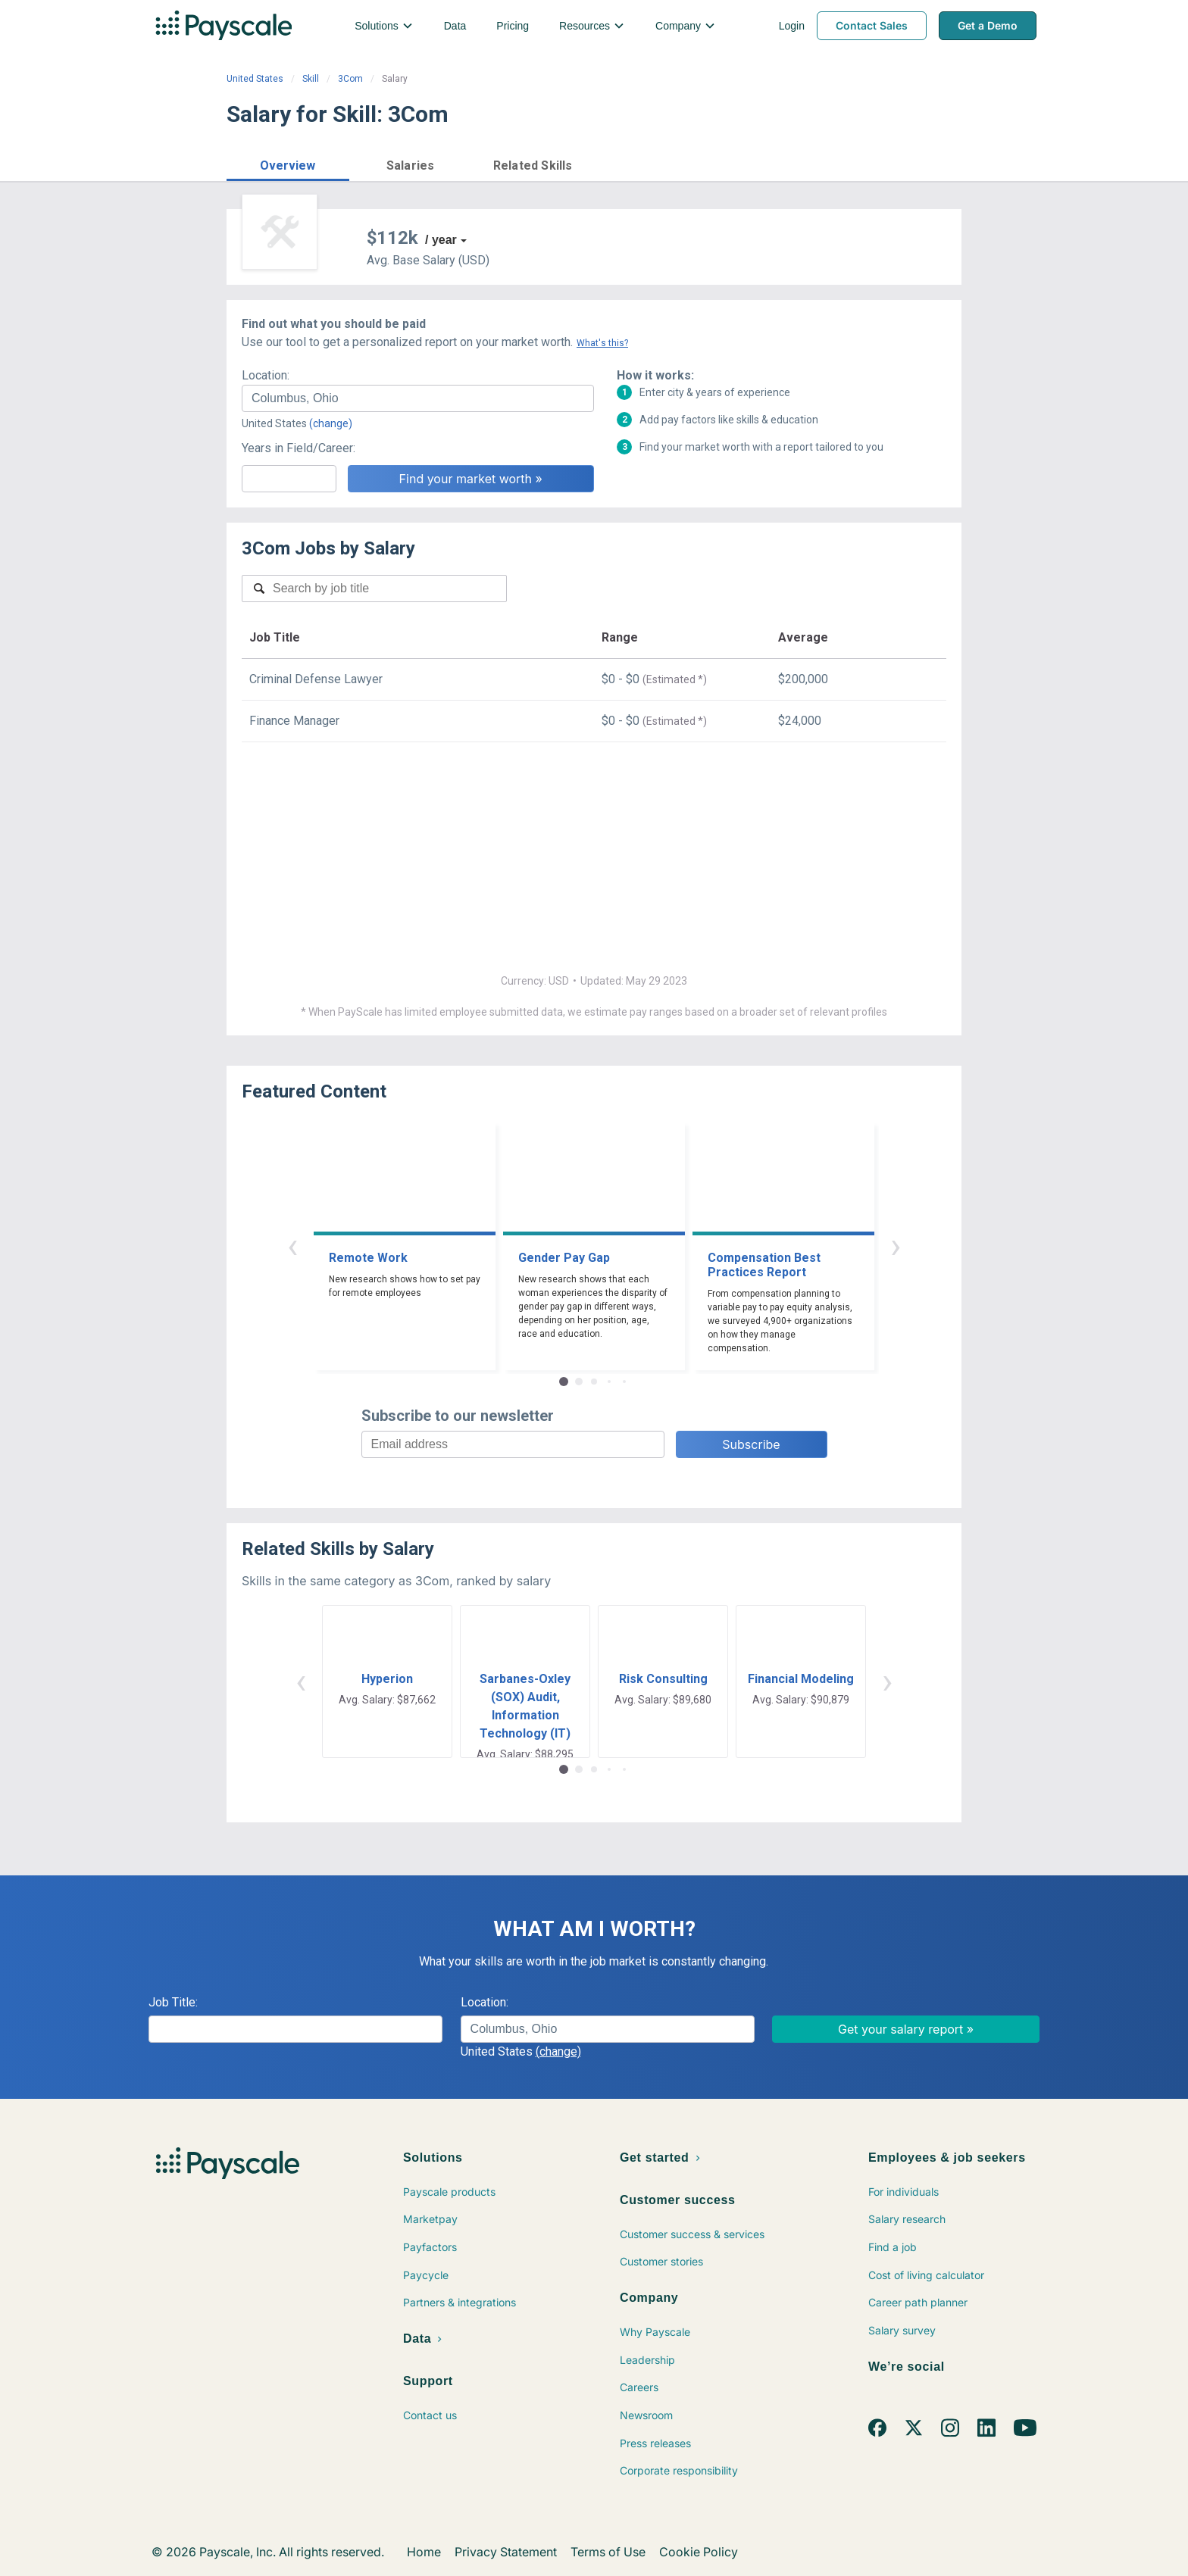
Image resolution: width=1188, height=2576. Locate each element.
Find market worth (900, 163)
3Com (350, 78)
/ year (441, 239)
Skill (310, 78)
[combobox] (418, 398)
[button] (288, 163)
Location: (265, 375)
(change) (330, 423)
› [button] (895, 1245)
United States (255, 78)
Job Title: (173, 2002)
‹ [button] (292, 1245)
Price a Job (779, 163)
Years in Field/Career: (298, 448)
